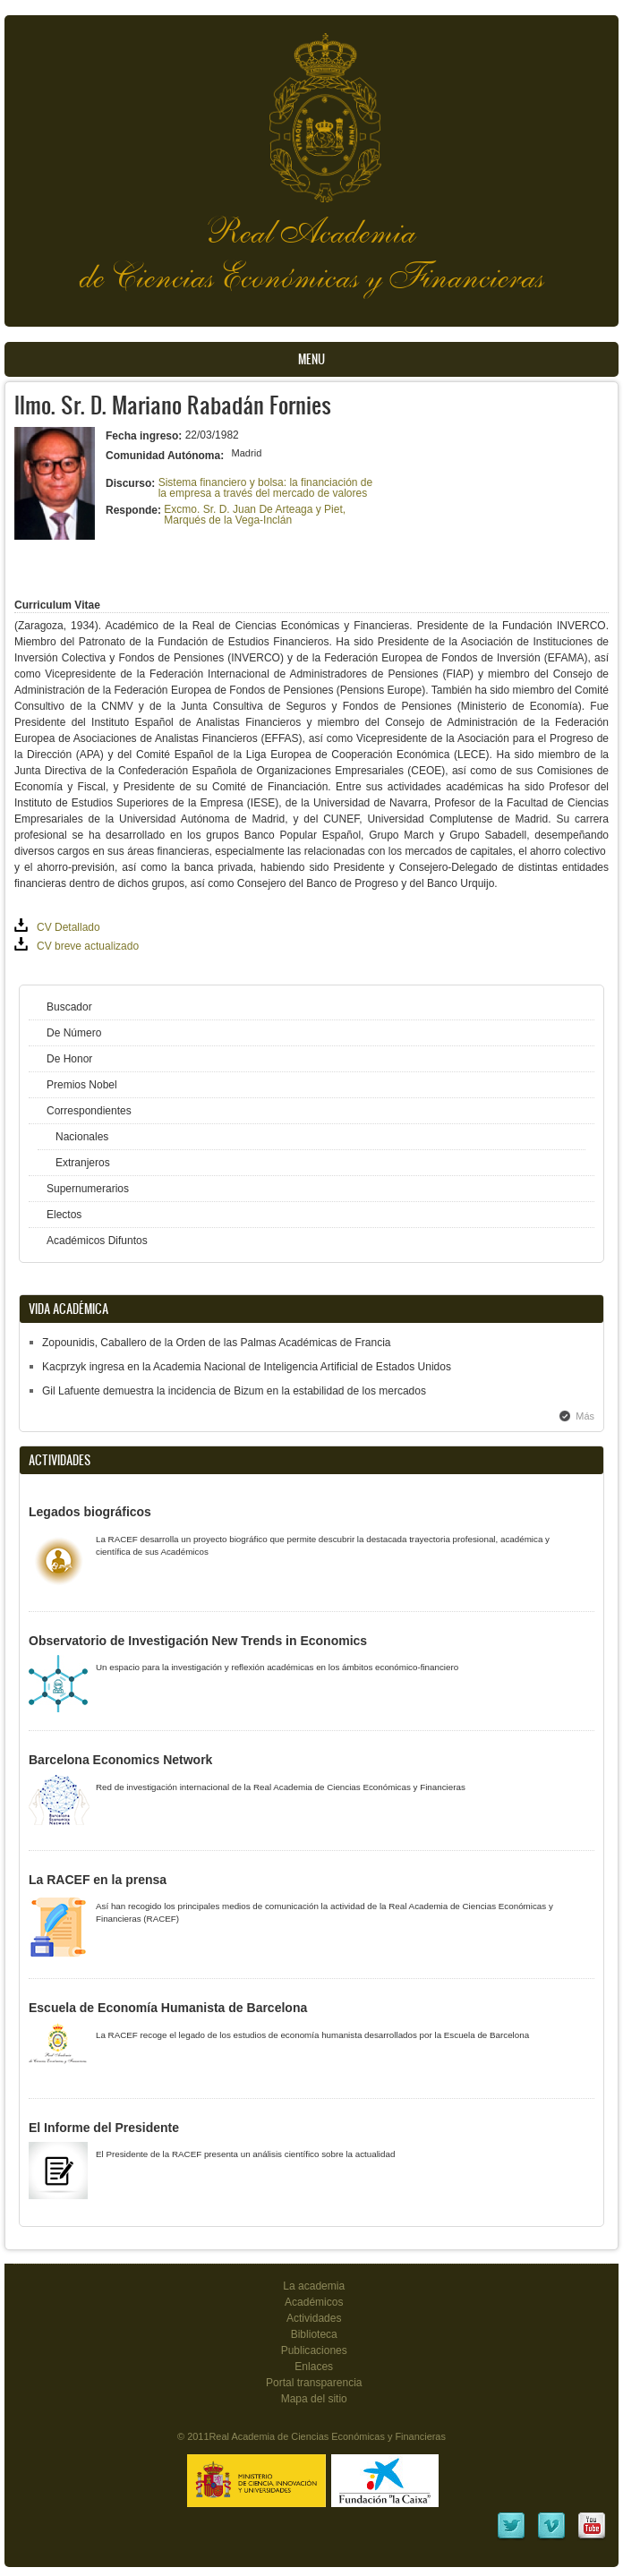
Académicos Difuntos (97, 1240)
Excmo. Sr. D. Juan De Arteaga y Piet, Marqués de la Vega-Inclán (255, 514)
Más (585, 1416)
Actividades (313, 2318)
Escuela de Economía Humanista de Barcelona (168, 2007)
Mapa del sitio (314, 2399)
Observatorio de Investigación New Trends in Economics (198, 1640)
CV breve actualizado (88, 946)
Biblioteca (314, 2334)
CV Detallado (68, 927)
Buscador (69, 1007)
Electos (64, 1214)
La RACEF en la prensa (97, 1879)
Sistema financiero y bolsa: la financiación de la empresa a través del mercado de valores (265, 487)
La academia (314, 2286)
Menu (311, 359)
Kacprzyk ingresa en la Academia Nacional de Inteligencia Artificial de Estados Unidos (246, 1367)
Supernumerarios (88, 1188)
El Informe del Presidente (104, 2127)
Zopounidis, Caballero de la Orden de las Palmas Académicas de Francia (216, 1342)
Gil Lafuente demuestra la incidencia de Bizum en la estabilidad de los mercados (234, 1391)
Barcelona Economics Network (120, 1760)
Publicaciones (314, 2350)
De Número (74, 1033)
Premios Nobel (82, 1085)
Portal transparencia (314, 2382)
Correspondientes (89, 1111)
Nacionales (81, 1136)
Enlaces (313, 2366)
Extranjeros (82, 1162)
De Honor (69, 1059)
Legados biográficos (90, 1512)
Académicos (314, 2302)
